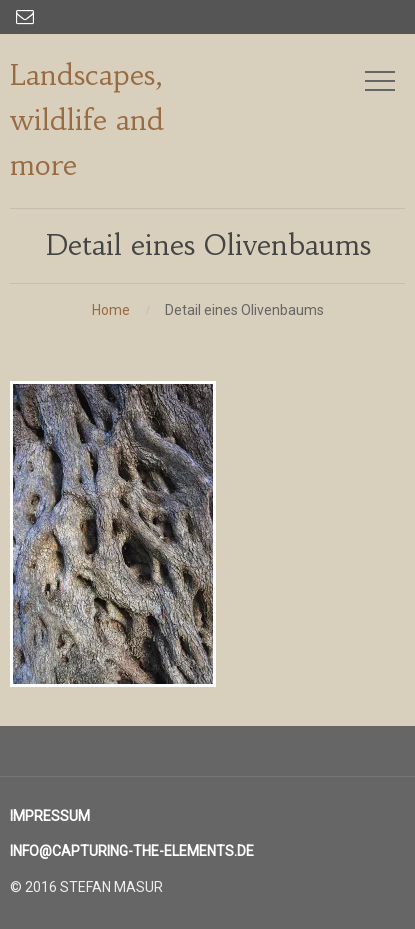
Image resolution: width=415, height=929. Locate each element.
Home (111, 310)
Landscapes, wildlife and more (87, 120)
